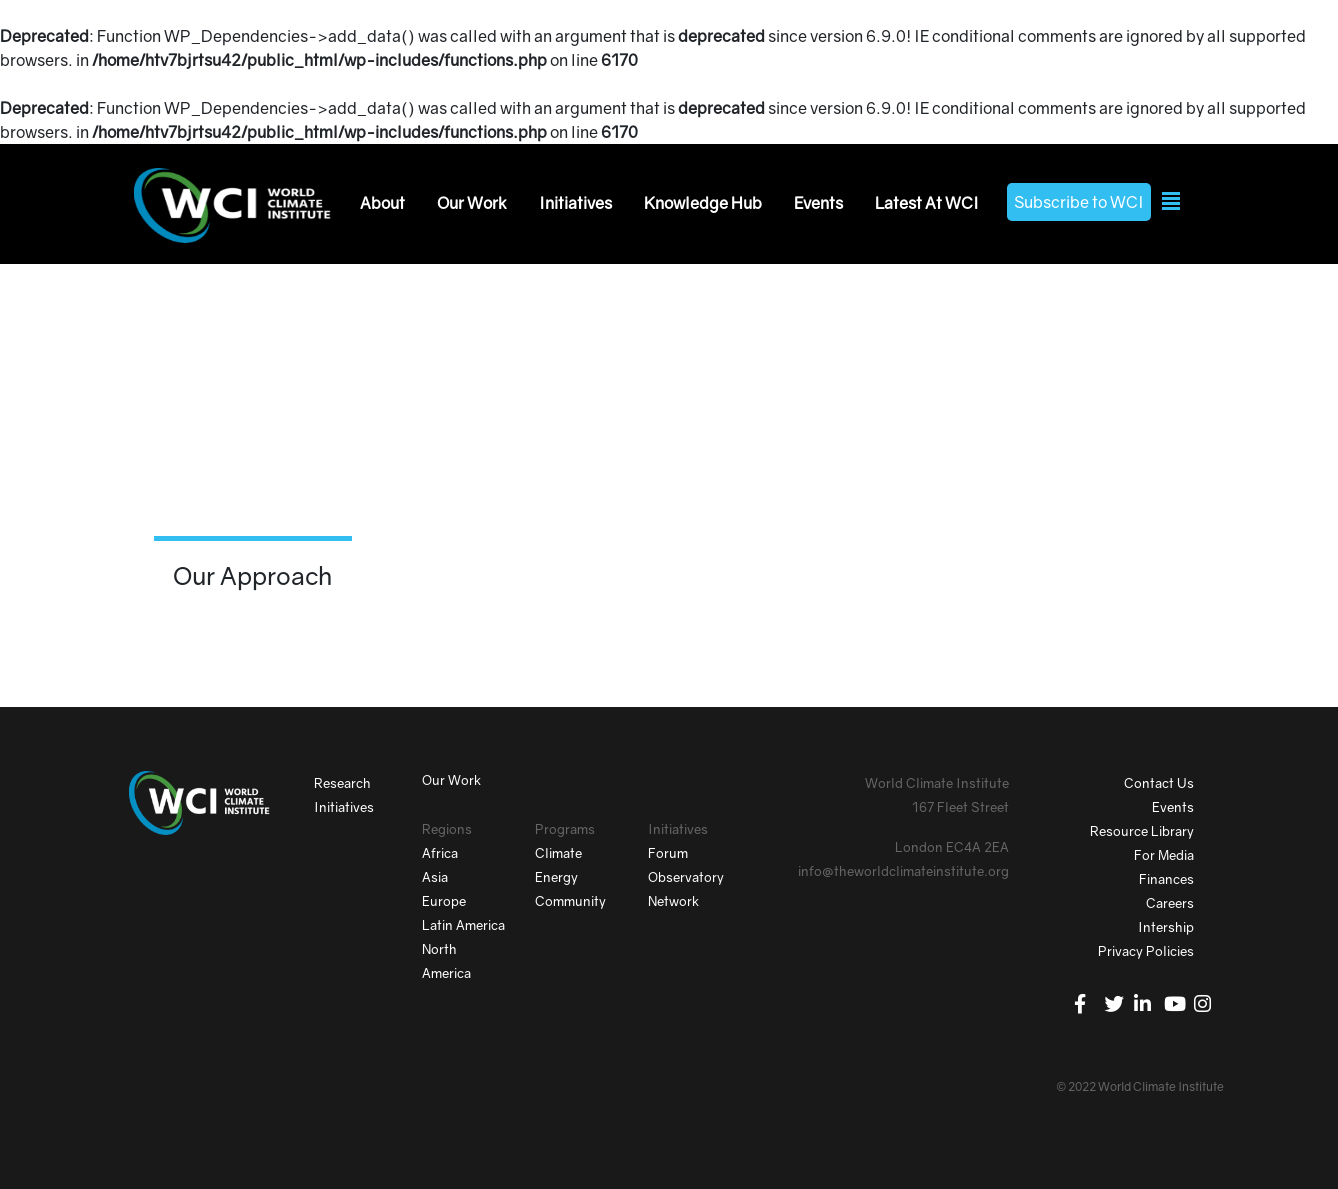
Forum (668, 853)
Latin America (463, 925)
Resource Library (1142, 831)
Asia (435, 877)
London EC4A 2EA (952, 847)
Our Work (472, 203)
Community (570, 901)
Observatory (686, 877)
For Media (1164, 855)
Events (818, 203)
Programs (565, 829)
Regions (447, 829)
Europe (444, 901)
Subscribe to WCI (1079, 202)
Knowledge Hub (703, 203)
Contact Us (1159, 783)
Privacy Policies (1146, 951)
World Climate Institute (937, 783)
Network (673, 901)
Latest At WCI (927, 203)
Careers (1170, 903)
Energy (556, 877)
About (382, 203)
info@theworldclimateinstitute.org (903, 871)
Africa (440, 853)
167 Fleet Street (960, 807)
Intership (1166, 927)
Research (342, 783)
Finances (1166, 879)
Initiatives (575, 203)
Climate (558, 853)
